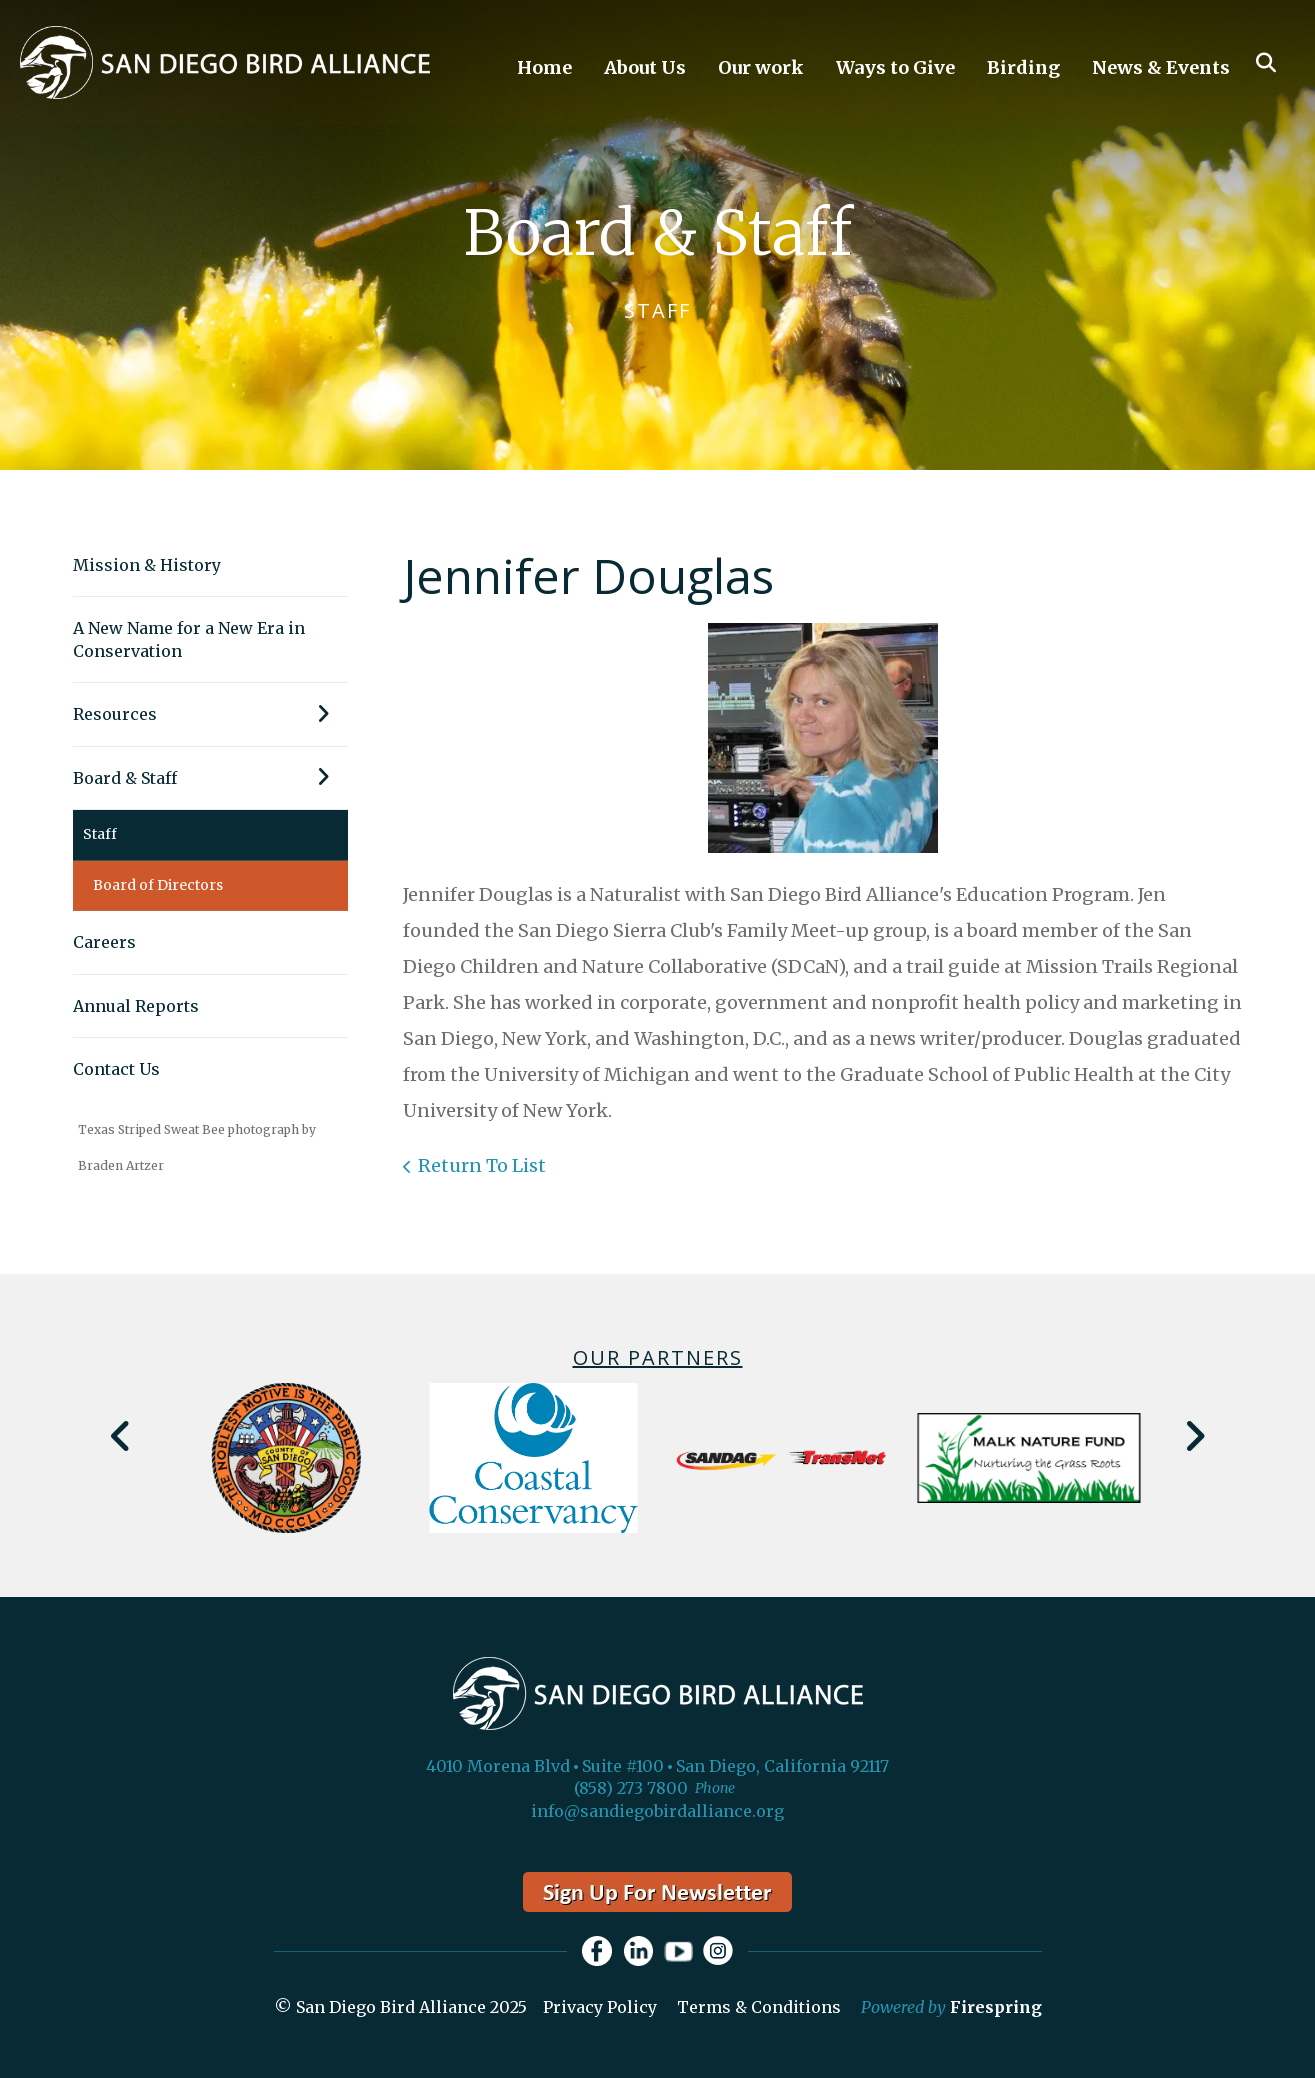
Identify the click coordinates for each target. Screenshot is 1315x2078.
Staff (100, 834)
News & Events (1161, 67)
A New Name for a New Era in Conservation (189, 639)
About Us (645, 67)
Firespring (996, 2007)
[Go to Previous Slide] (121, 1436)
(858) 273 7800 (631, 1788)
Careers (104, 942)
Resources (210, 714)
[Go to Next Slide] (1194, 1436)
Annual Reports (136, 1006)
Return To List (482, 1165)
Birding (1023, 67)
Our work (761, 67)
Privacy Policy (600, 2007)
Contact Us (116, 1069)
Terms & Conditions (759, 2007)
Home (544, 67)
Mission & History (147, 565)
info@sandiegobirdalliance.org (657, 1811)
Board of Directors (158, 885)
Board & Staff (210, 778)
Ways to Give (895, 67)
